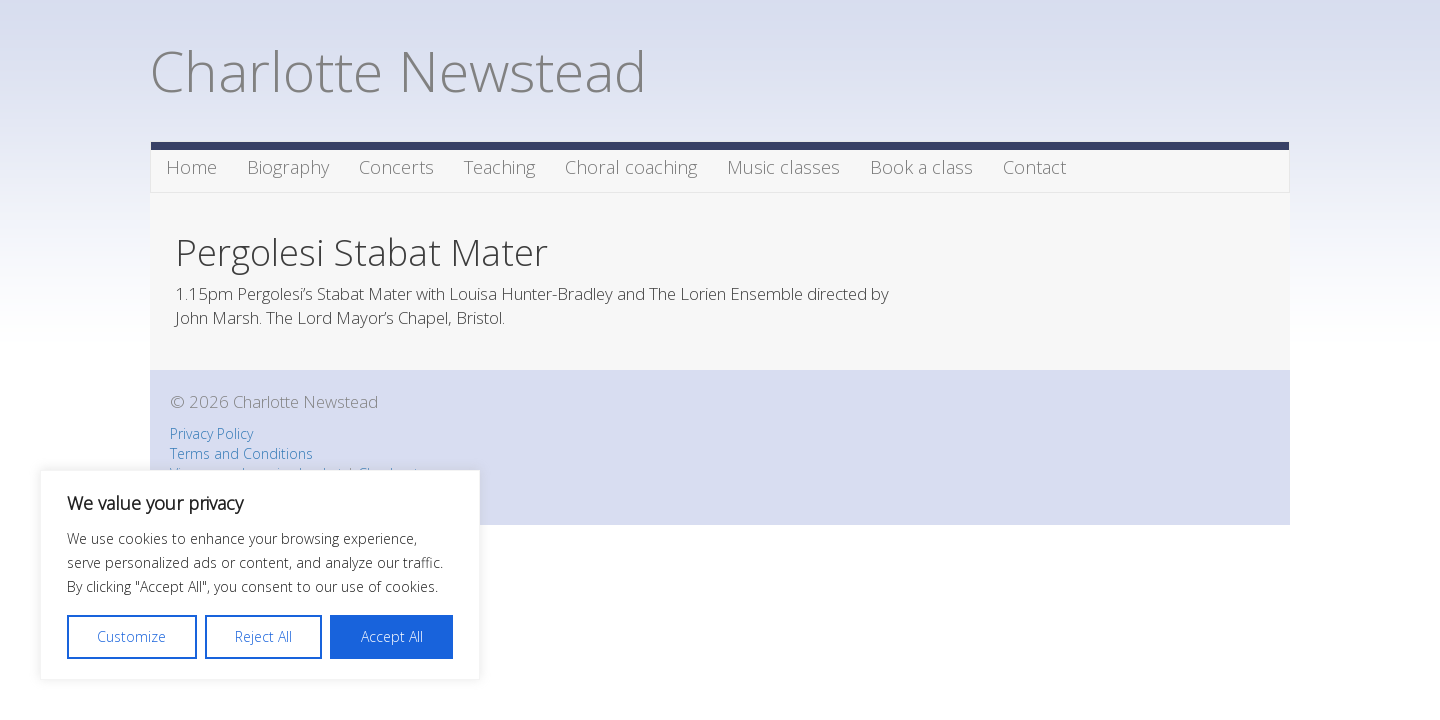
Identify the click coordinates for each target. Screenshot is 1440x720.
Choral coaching (631, 167)
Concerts (396, 167)
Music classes (783, 167)
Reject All (263, 636)
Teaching (499, 167)
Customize (131, 636)
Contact (1034, 167)
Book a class (921, 167)
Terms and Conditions (241, 453)
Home (191, 167)
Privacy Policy (211, 433)
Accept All (392, 636)
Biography (288, 167)
